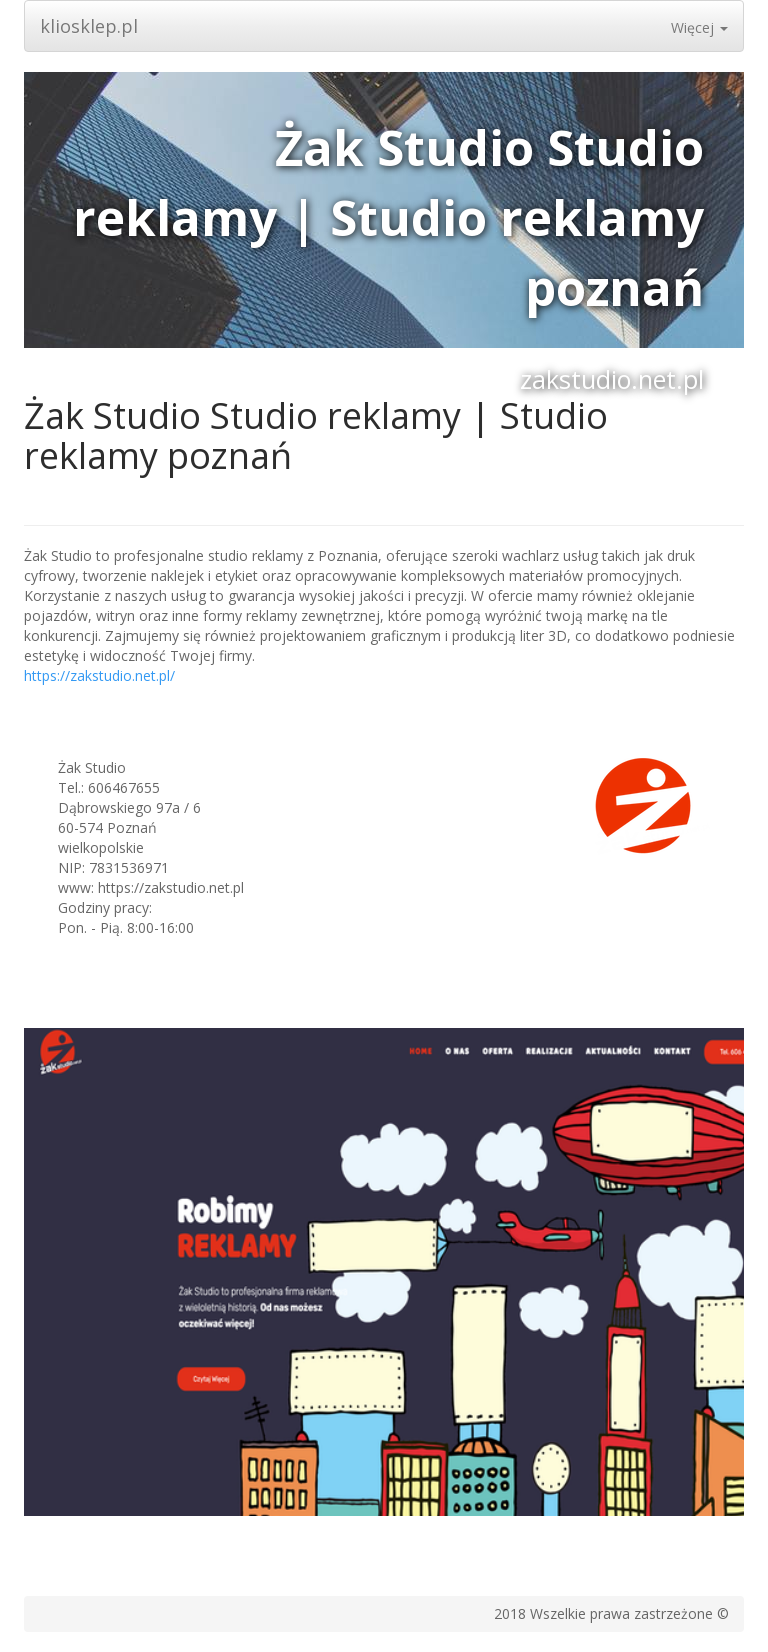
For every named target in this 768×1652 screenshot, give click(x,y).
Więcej (699, 27)
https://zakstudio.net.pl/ (99, 675)
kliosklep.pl (89, 26)
